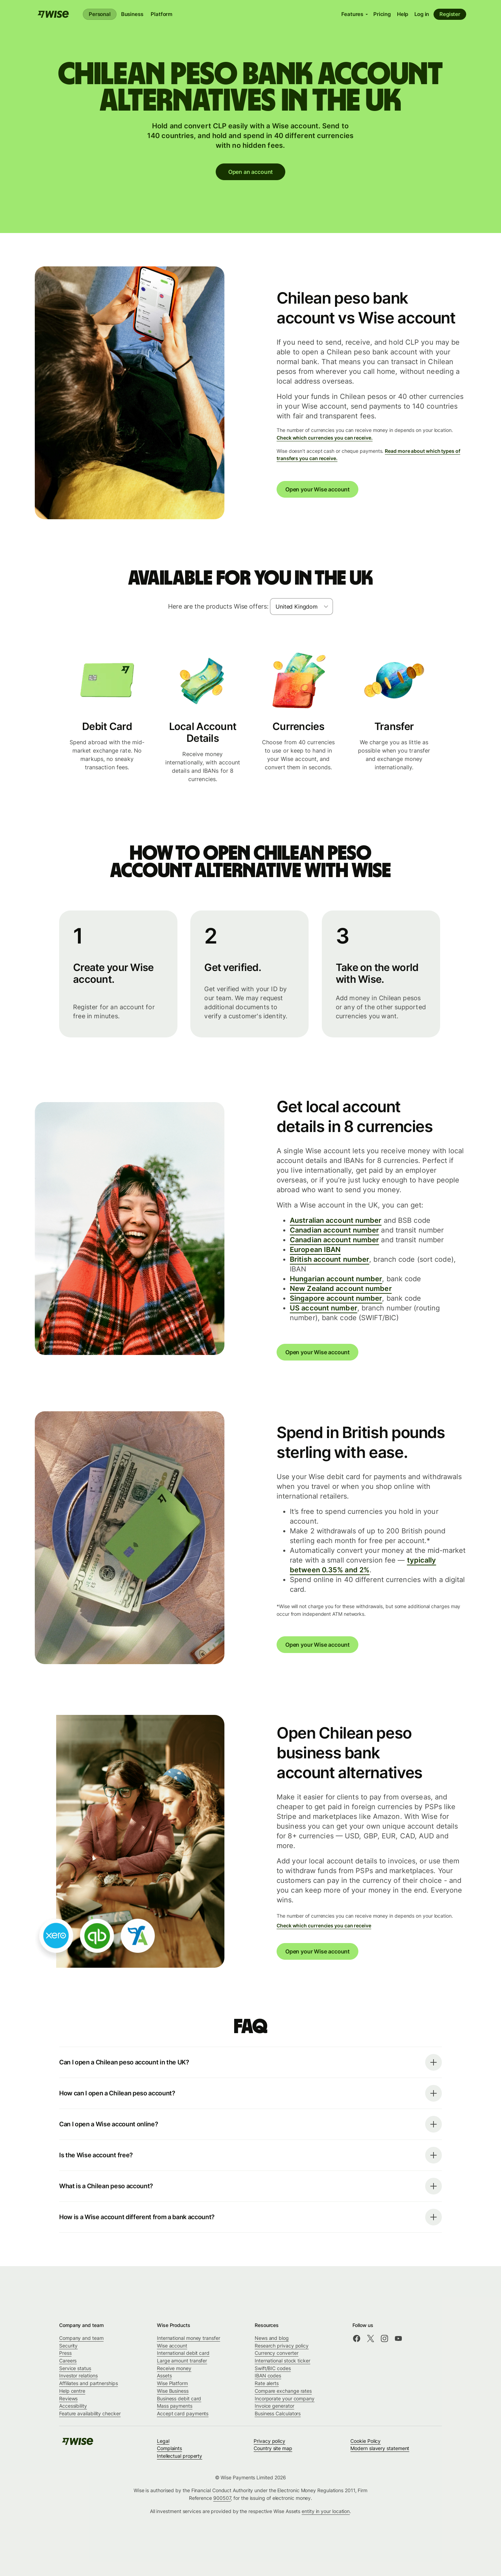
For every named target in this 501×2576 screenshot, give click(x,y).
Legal (163, 2441)
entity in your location (326, 2511)
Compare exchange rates (283, 2391)
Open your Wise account (317, 489)
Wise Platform (172, 2383)
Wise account (172, 2346)
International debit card (183, 2353)
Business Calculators (278, 2413)
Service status (75, 2368)
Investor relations (78, 2375)
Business (132, 14)
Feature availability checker (90, 2413)
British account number (329, 1259)
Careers (68, 2361)
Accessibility (73, 2406)
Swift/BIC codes (273, 2368)
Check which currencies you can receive (324, 1925)
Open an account (250, 171)
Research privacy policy (282, 2346)
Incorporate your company (285, 2398)
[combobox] (301, 606)
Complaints (169, 2448)
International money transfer (188, 2338)
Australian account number (336, 1220)
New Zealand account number (341, 1288)
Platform (161, 14)
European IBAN (315, 1249)
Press (65, 2353)
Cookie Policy (365, 2441)
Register (449, 14)
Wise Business (173, 2391)
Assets (164, 2375)
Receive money (174, 2368)
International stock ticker (282, 2361)
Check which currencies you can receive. (325, 438)
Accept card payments (182, 2413)
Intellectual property (179, 2456)
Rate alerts (267, 2383)
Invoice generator (274, 2406)
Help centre (72, 2391)
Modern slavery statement (379, 2448)
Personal (100, 14)
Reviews (68, 2398)
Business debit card (179, 2398)
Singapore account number (336, 1298)
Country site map (273, 2448)
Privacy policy (269, 2441)
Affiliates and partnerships (88, 2383)
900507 (222, 2498)
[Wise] (53, 14)
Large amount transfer (182, 2361)
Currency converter (277, 2353)
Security (68, 2346)
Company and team (81, 2338)
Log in (421, 14)
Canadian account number (334, 1230)
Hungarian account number (336, 1279)
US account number (323, 1308)
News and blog (272, 2338)
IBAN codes (268, 2375)
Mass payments (174, 2406)
